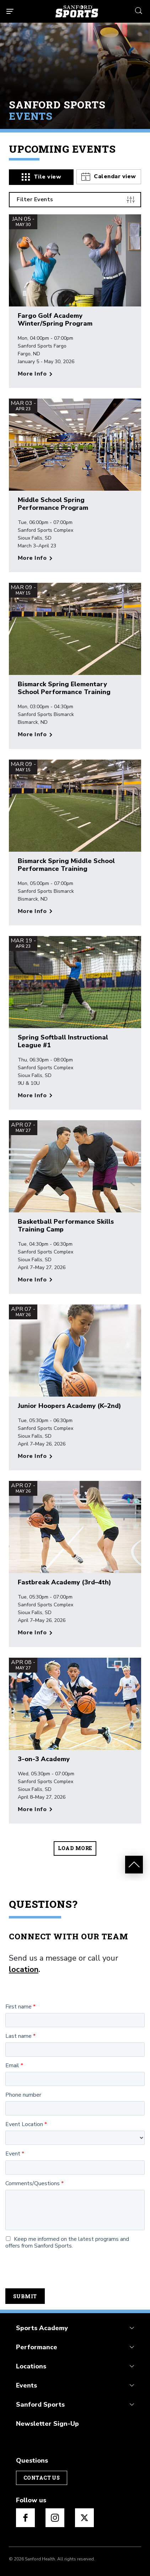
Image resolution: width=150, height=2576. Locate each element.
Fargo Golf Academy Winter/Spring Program (55, 319)
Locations (31, 2366)
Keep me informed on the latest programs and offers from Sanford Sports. (67, 2242)
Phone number (23, 2095)
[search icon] (138, 9)
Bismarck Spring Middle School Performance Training (66, 865)
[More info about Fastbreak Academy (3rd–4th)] (35, 1633)
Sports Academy (42, 2328)
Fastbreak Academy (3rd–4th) (64, 1582)
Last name (18, 2036)
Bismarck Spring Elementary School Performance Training (64, 688)
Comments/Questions (32, 2183)
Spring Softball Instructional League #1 (63, 1041)
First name (18, 2006)
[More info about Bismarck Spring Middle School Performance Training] (35, 911)
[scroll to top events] (134, 1864)
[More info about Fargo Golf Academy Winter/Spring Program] (35, 374)
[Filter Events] (75, 199)
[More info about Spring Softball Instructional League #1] (35, 1096)
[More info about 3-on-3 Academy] (35, 1809)
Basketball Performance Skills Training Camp (66, 1225)
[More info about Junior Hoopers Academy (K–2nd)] (35, 1456)
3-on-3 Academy (44, 1759)
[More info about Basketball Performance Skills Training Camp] (35, 1280)
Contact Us (41, 2477)
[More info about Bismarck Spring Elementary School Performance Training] (35, 735)
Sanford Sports (40, 2404)
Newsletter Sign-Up (47, 2423)
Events (26, 2385)
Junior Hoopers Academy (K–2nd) (69, 1406)
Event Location (24, 2124)
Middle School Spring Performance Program (53, 504)
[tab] (41, 177)
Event (12, 2154)
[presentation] (59, 2269)
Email (12, 2065)
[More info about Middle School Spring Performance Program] (35, 558)
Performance (36, 2347)
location (23, 1969)
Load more (75, 1848)
